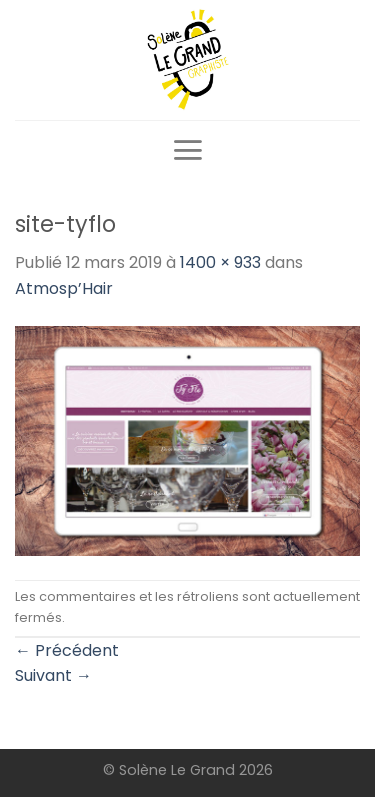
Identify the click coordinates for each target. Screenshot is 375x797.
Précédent (67, 650)
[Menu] (187, 150)
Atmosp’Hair (64, 288)
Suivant (53, 675)
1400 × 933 (220, 262)
